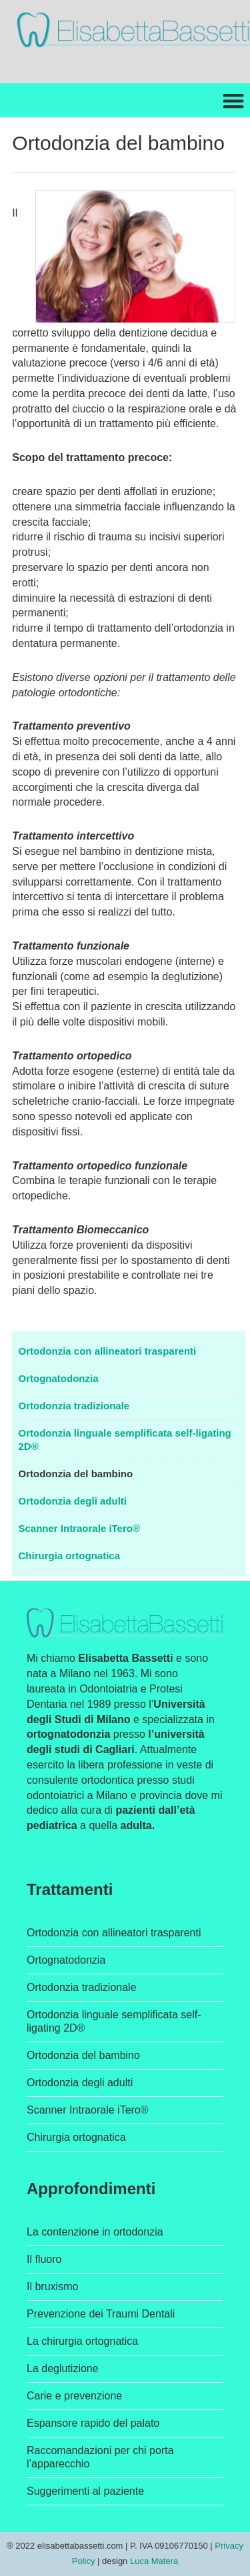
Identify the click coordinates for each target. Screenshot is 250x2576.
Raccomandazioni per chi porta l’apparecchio (100, 2457)
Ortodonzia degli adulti (73, 1501)
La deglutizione (63, 2368)
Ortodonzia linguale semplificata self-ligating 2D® (125, 1439)
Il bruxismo (52, 2286)
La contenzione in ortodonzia (95, 2232)
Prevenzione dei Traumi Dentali (101, 2313)
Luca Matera (154, 2561)
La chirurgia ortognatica (82, 2341)
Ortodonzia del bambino (76, 1473)
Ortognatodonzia (59, 1378)
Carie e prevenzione (74, 2395)
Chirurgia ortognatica (70, 1555)
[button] (233, 100)
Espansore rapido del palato (93, 2423)
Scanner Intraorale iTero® (80, 1528)
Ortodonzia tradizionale (74, 1405)
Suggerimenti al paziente (85, 2491)
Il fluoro (44, 2259)
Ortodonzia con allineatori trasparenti (108, 1351)
